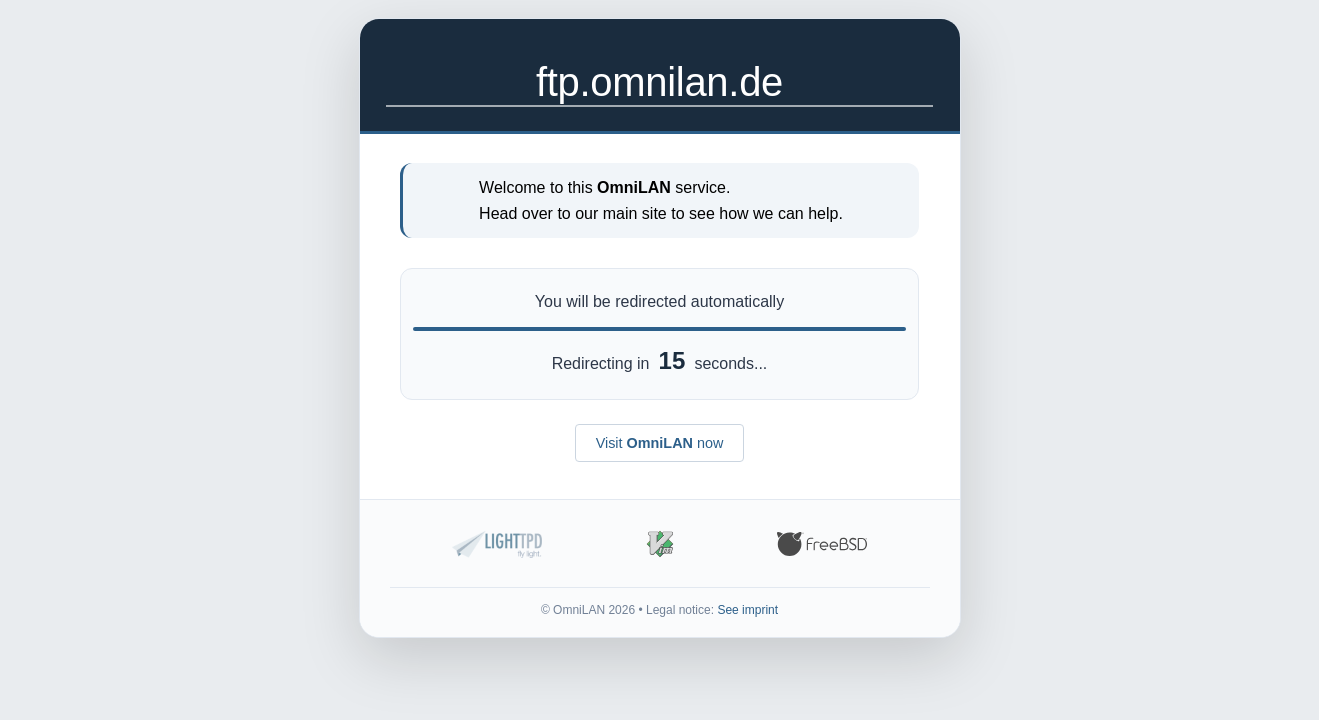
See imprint (747, 610)
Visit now (660, 443)
